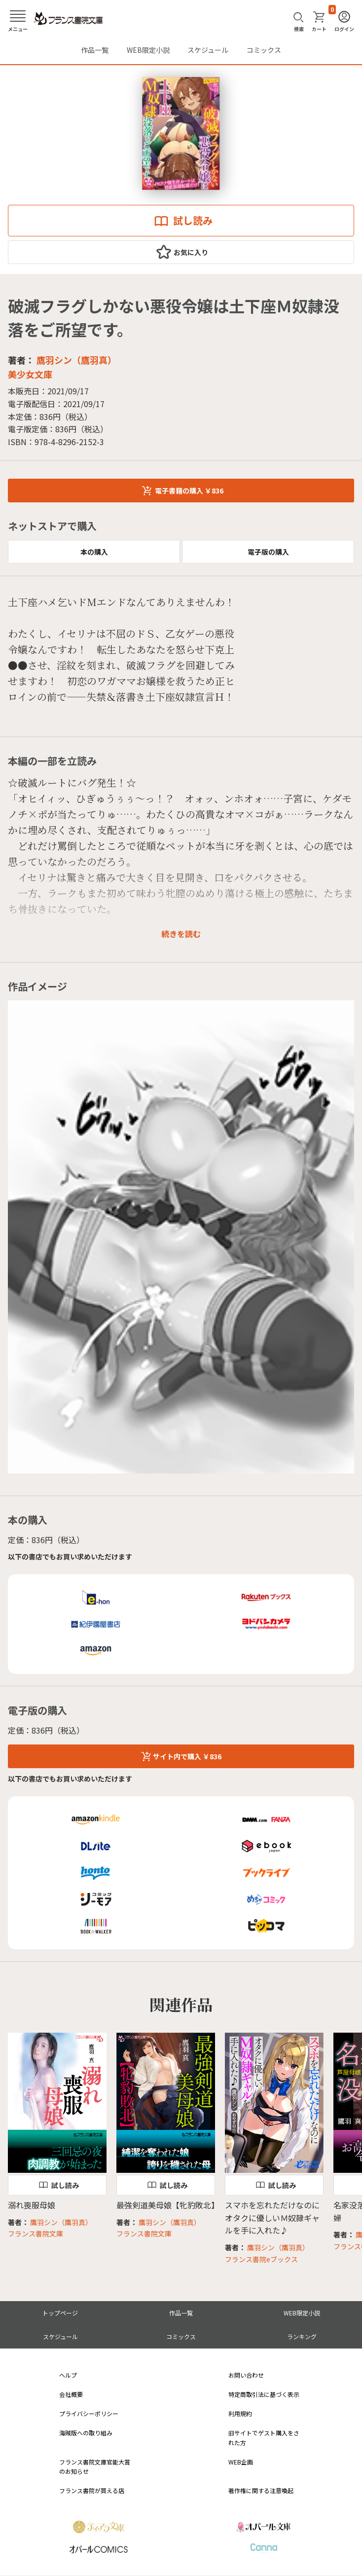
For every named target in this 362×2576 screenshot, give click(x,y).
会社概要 (71, 2394)
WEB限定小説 (148, 50)
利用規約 (240, 2413)
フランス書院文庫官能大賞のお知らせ (94, 2466)
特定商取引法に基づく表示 (263, 2394)
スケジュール (207, 50)
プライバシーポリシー (88, 2413)
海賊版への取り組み (85, 2432)
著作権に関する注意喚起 (260, 2490)
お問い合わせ (246, 2375)
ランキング (302, 2336)
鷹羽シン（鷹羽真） (76, 359)
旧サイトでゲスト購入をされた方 (263, 2437)
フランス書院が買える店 (91, 2490)
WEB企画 (240, 2462)
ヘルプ (68, 2375)
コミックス (264, 50)
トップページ (60, 2313)
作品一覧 (95, 50)
